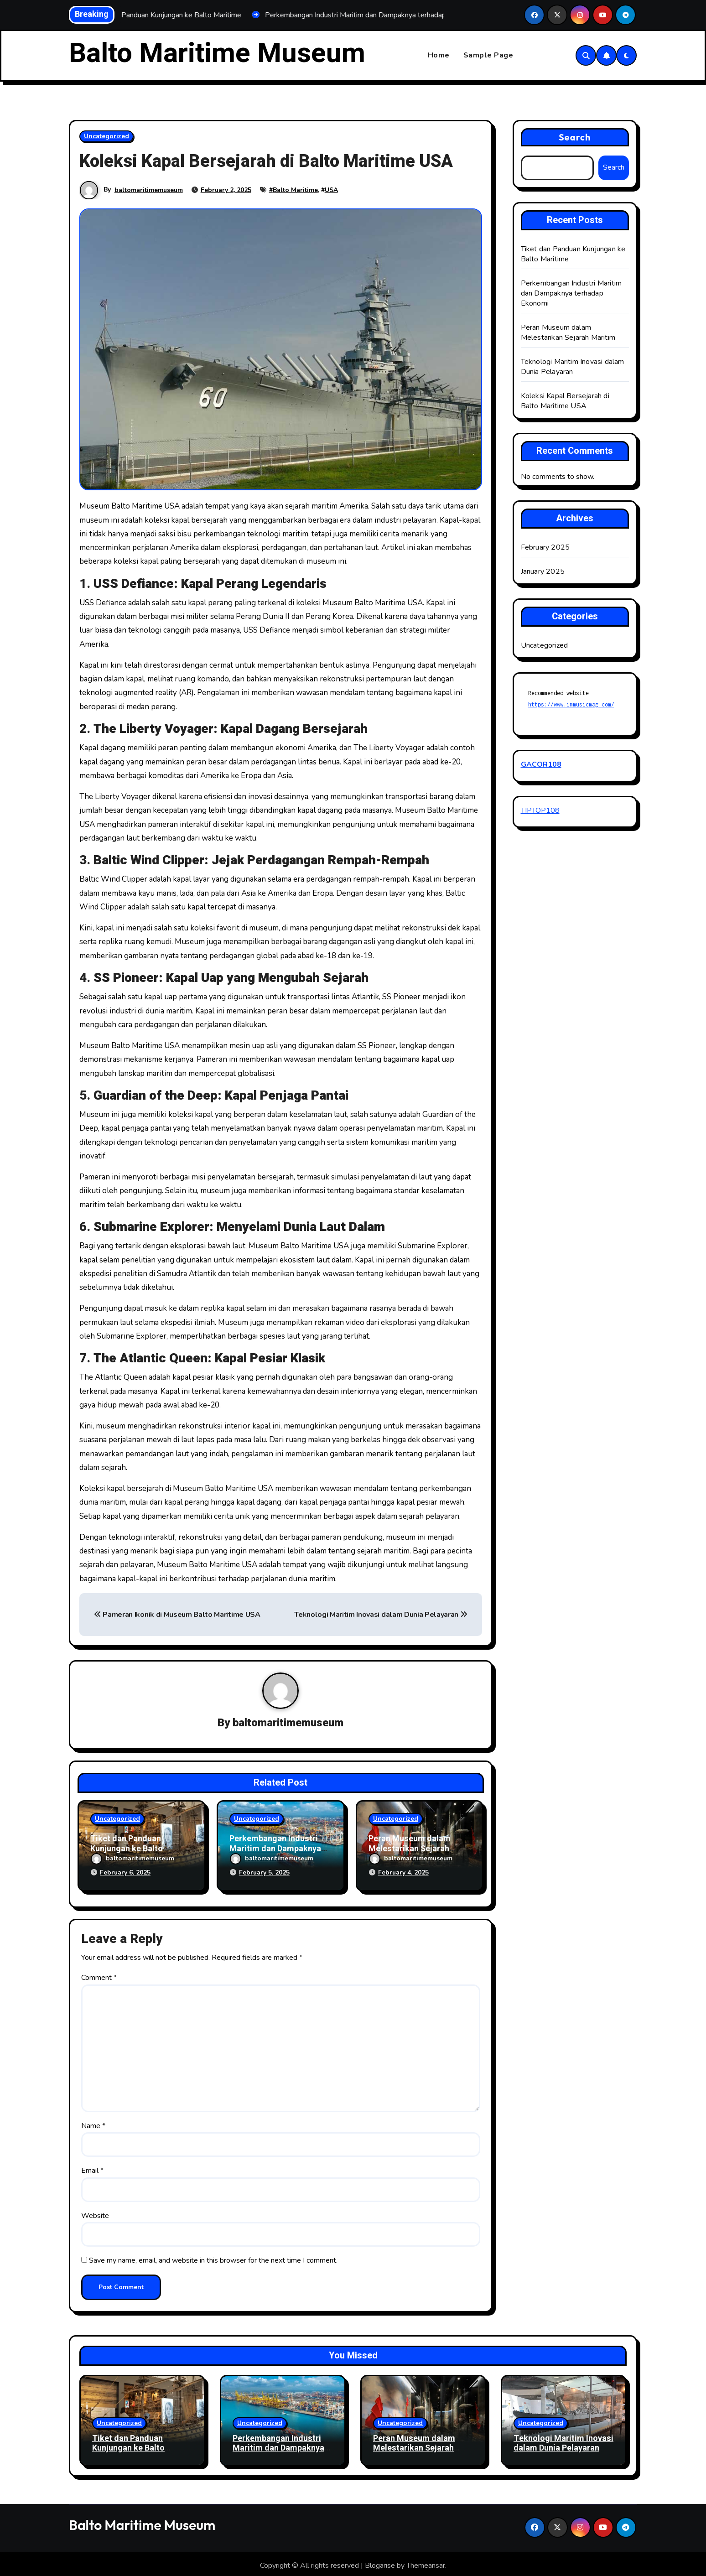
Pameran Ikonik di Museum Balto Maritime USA (177, 1615)
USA (331, 190)
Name (93, 2123)
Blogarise (380, 2562)
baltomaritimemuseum (148, 190)
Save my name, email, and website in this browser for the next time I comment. (213, 2258)
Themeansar (425, 2562)
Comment (99, 1975)
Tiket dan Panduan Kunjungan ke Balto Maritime (126, 1849)
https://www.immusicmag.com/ (571, 704)
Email (92, 2168)
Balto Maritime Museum (217, 53)
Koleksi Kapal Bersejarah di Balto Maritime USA (565, 401)
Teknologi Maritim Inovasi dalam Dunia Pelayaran (380, 1615)
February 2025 (545, 548)
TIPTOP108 (540, 810)
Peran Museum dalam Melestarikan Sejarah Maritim (410, 1849)
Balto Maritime (295, 190)
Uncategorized (106, 136)
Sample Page (488, 56)
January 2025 (543, 572)
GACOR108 (541, 765)
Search (575, 137)
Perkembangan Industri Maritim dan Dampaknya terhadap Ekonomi (275, 1849)
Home (439, 56)
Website (95, 2212)
